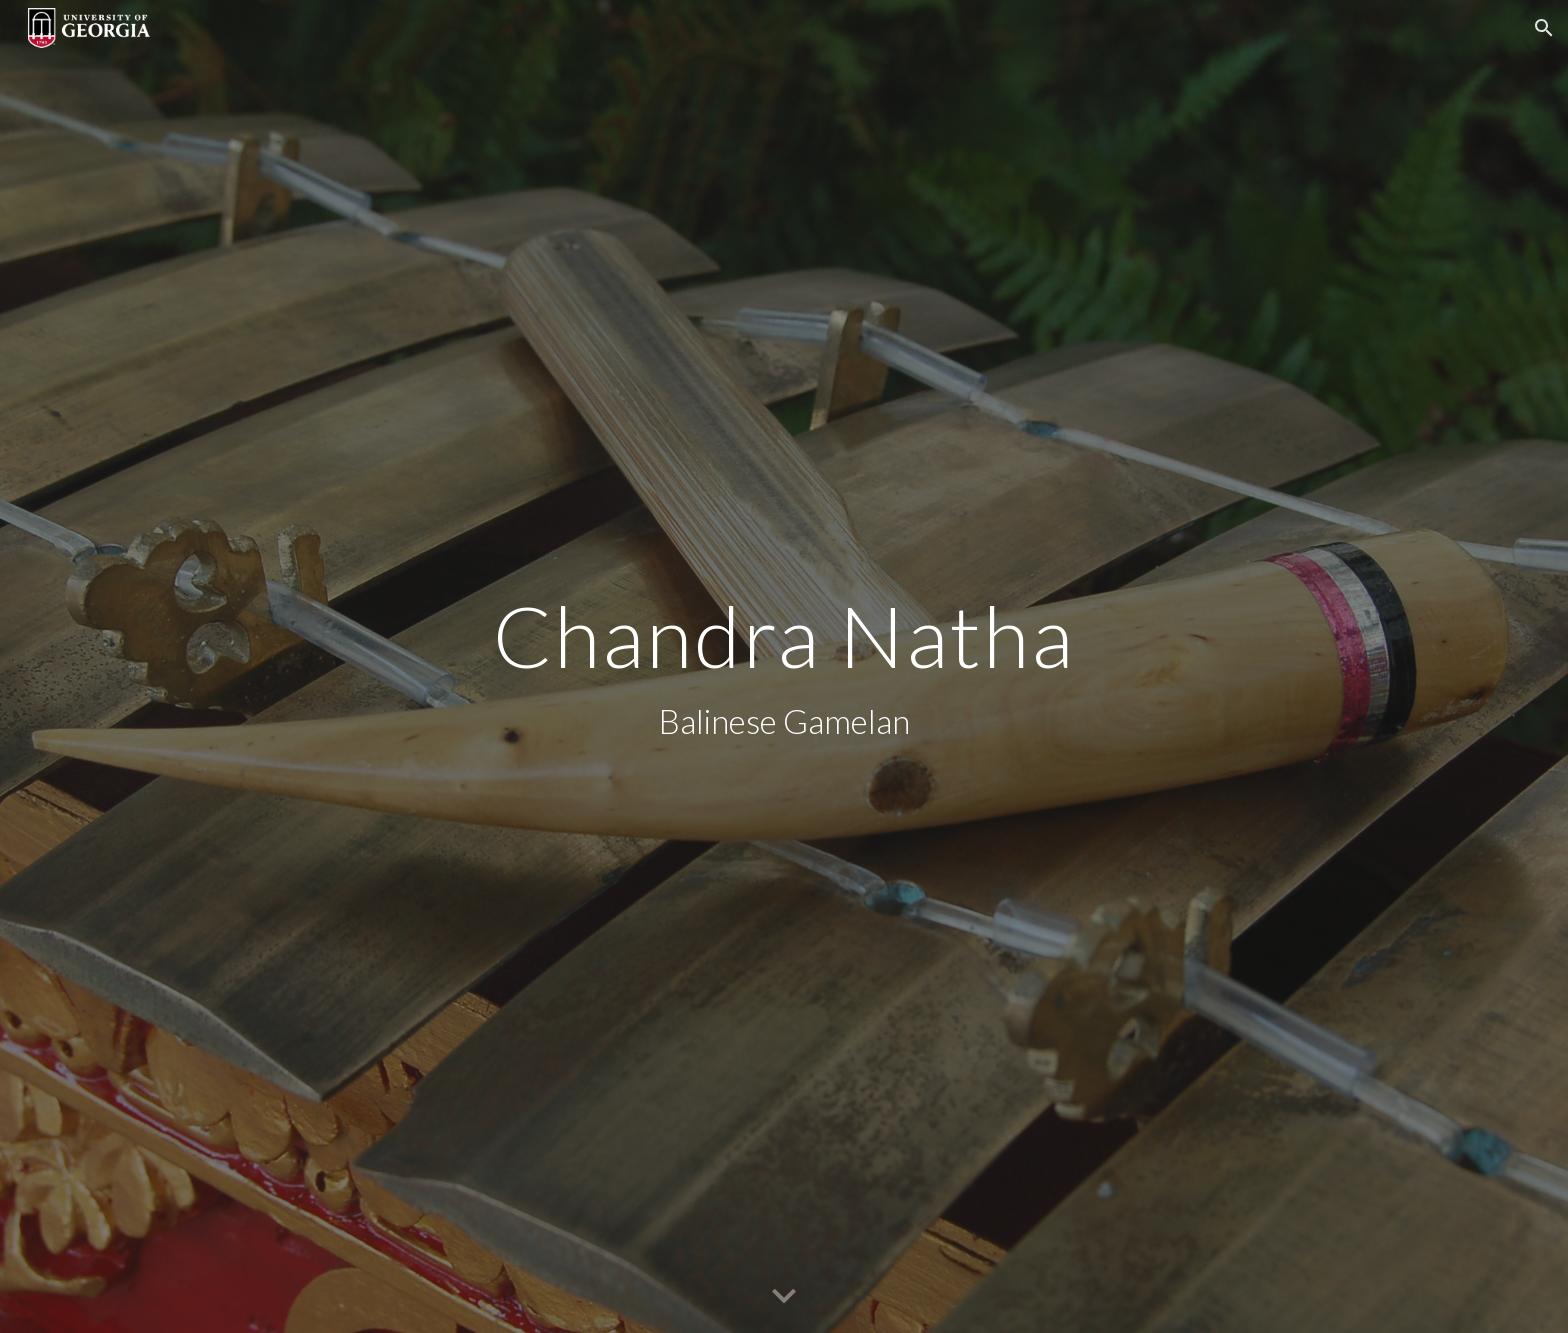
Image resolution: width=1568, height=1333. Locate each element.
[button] (1544, 28)
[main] (784, 666)
